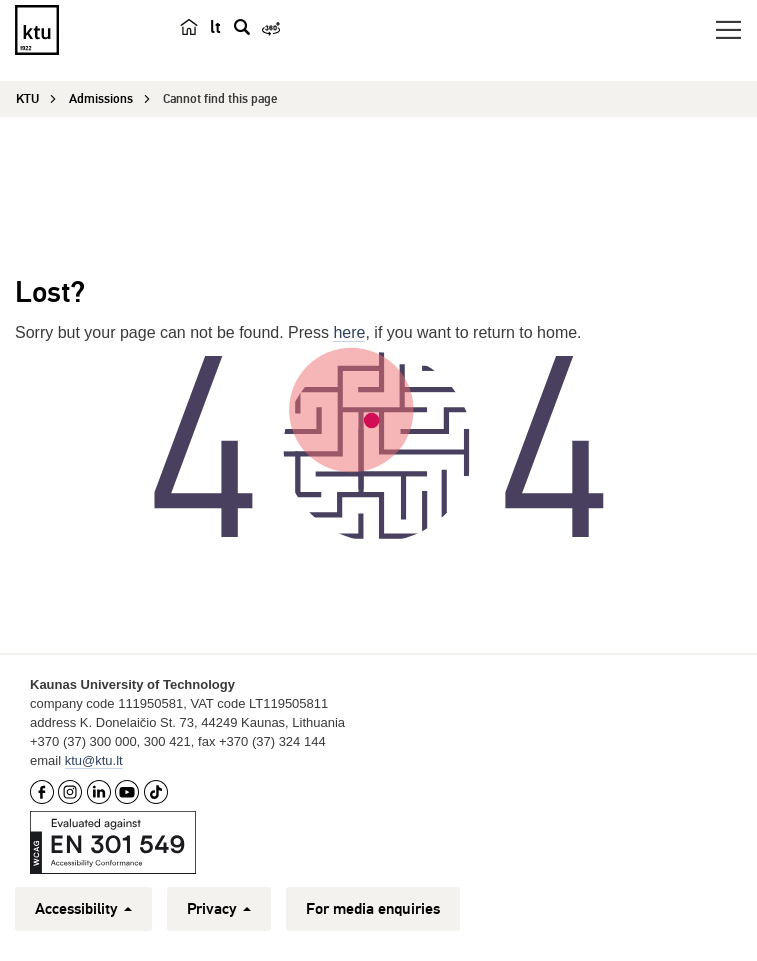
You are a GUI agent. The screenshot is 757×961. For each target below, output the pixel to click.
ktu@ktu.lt (94, 760)
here (349, 332)
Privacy (219, 909)
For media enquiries (373, 909)
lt (215, 27)
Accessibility (83, 909)
